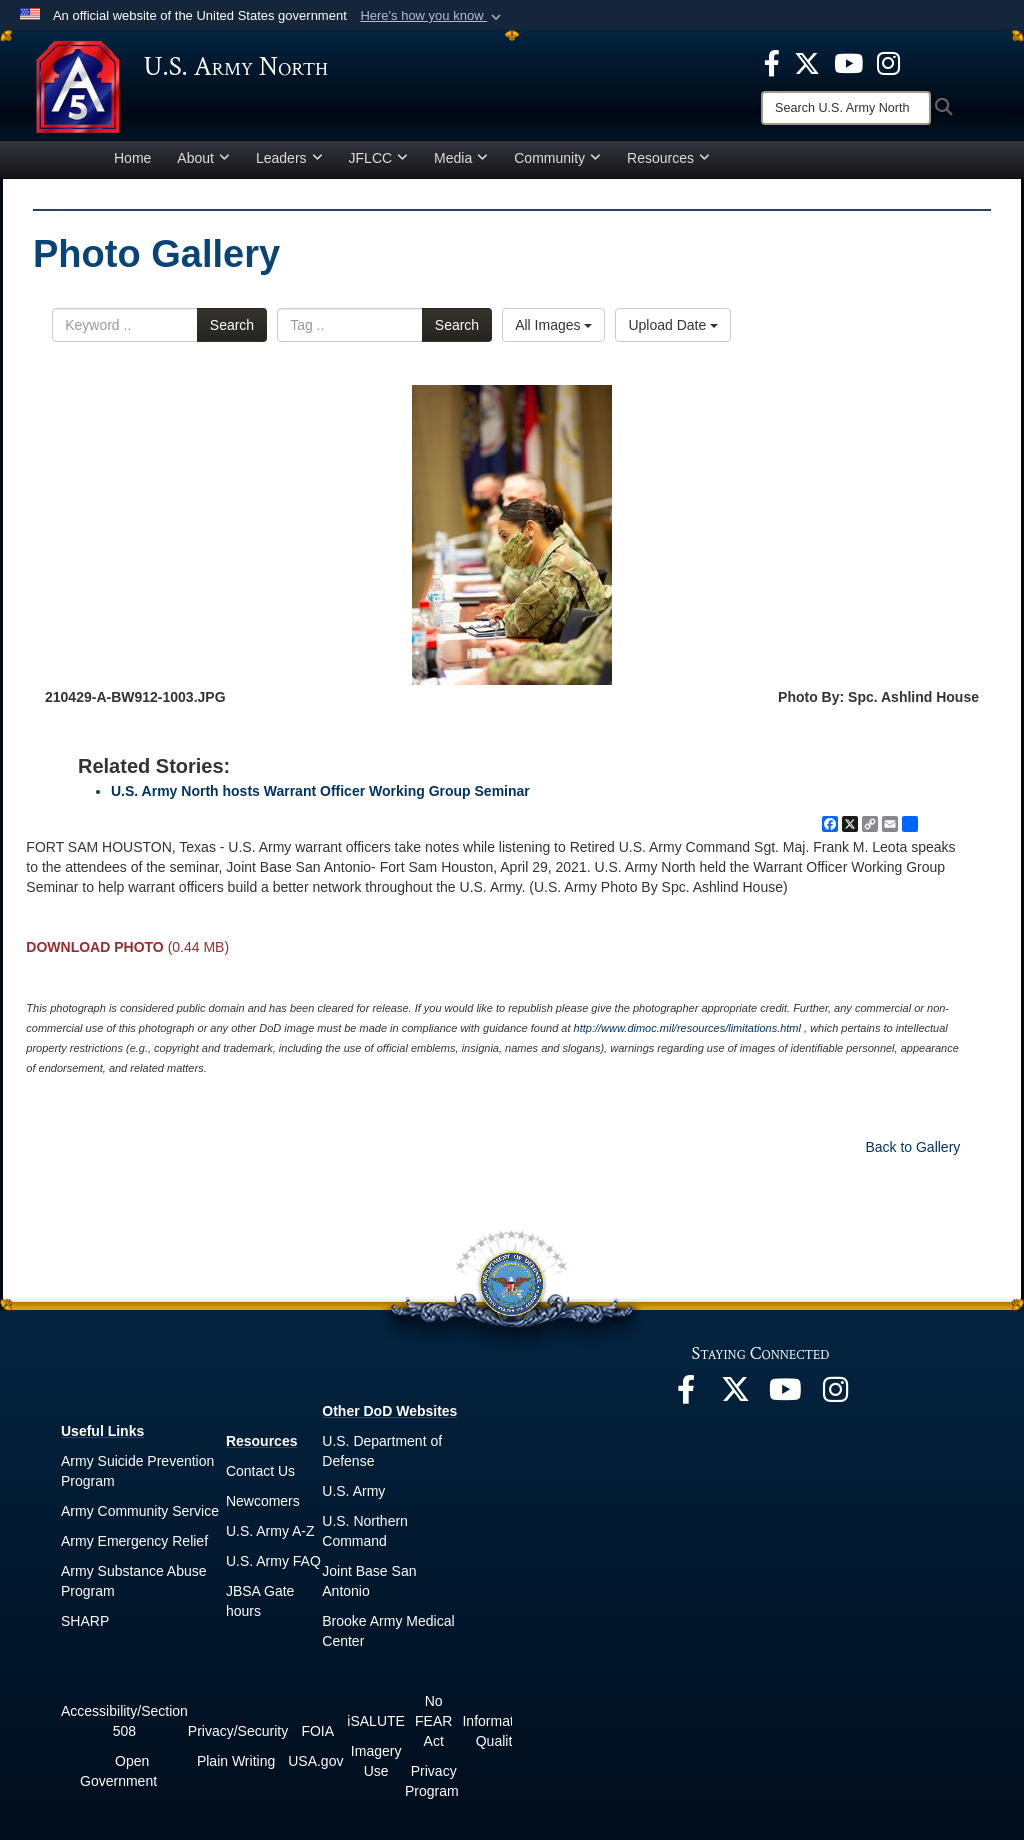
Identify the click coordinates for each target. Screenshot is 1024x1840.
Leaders (289, 164)
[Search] (846, 108)
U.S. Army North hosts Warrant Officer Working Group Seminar (320, 797)
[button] (432, 16)
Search (232, 331)
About (203, 164)
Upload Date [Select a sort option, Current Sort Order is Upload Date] (673, 331)
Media (461, 164)
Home (132, 164)
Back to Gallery (912, 1153)
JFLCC (379, 164)
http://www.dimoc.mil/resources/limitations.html (687, 1034)
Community (557, 164)
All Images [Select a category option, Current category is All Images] (553, 331)
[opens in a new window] (772, 62)
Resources (668, 164)
